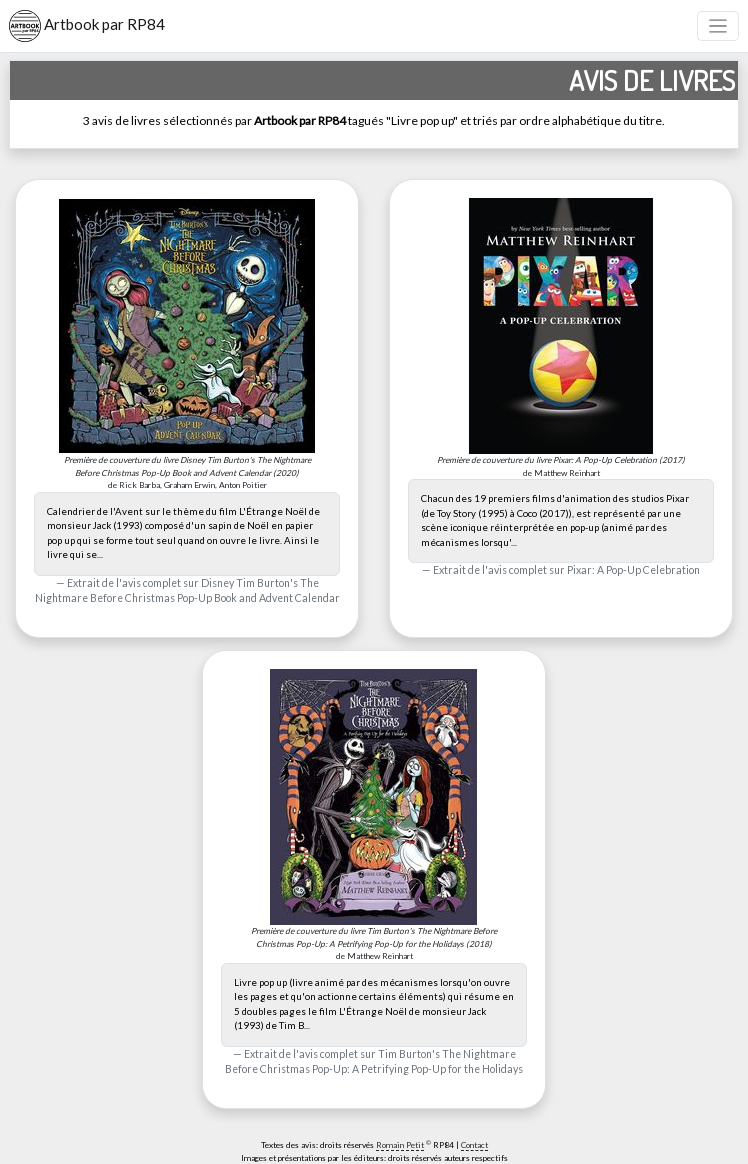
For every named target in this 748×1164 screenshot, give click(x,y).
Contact (474, 1145)
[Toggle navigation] (718, 26)
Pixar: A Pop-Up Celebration (633, 570)
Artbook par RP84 (87, 26)
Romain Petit (400, 1145)
